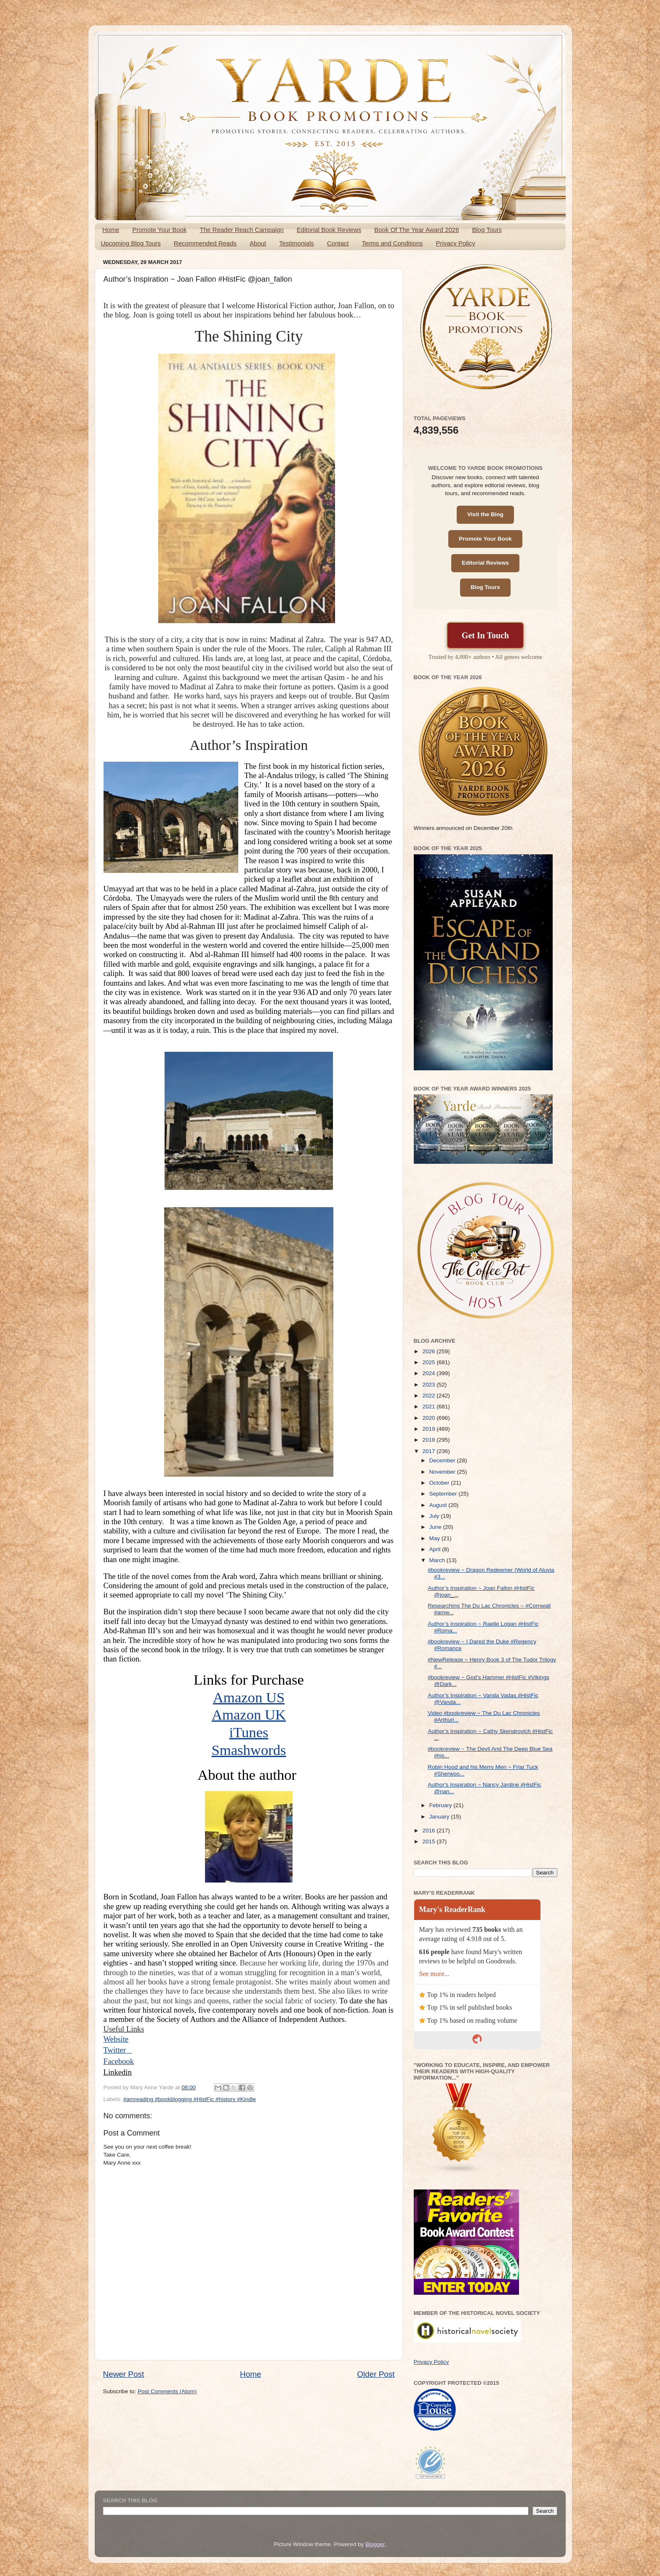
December (443, 1460)
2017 (429, 1451)
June (436, 1527)
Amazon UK (249, 1715)
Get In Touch (485, 635)
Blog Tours (487, 229)
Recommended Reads (205, 243)
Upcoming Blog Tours (131, 243)
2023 (429, 1384)
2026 (429, 1351)
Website (116, 2039)
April (435, 1549)
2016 (429, 1830)
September (444, 1494)
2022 (429, 1395)
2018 (429, 1440)
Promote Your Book (159, 229)
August (439, 1505)
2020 (429, 1418)
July (435, 1516)
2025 (429, 1362)
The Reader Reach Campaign (242, 229)
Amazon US (249, 1697)
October (440, 1483)
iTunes (248, 1732)
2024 (429, 1373)
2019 (429, 1429)
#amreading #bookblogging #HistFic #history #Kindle (189, 2099)
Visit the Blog (485, 514)
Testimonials (296, 243)
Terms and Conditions (392, 243)
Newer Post (123, 2374)
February (441, 1805)
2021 (429, 1406)
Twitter (118, 2049)
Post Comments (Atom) (167, 2391)
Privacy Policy (455, 243)
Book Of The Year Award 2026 (416, 229)
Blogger (375, 2544)
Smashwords (248, 1750)
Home (110, 229)
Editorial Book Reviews (329, 229)
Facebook (119, 2061)
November (443, 1472)
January (440, 1816)
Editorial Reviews (485, 563)
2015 (429, 1841)
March (438, 1560)
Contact (338, 243)
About (258, 243)
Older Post (375, 2374)
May (435, 1538)
